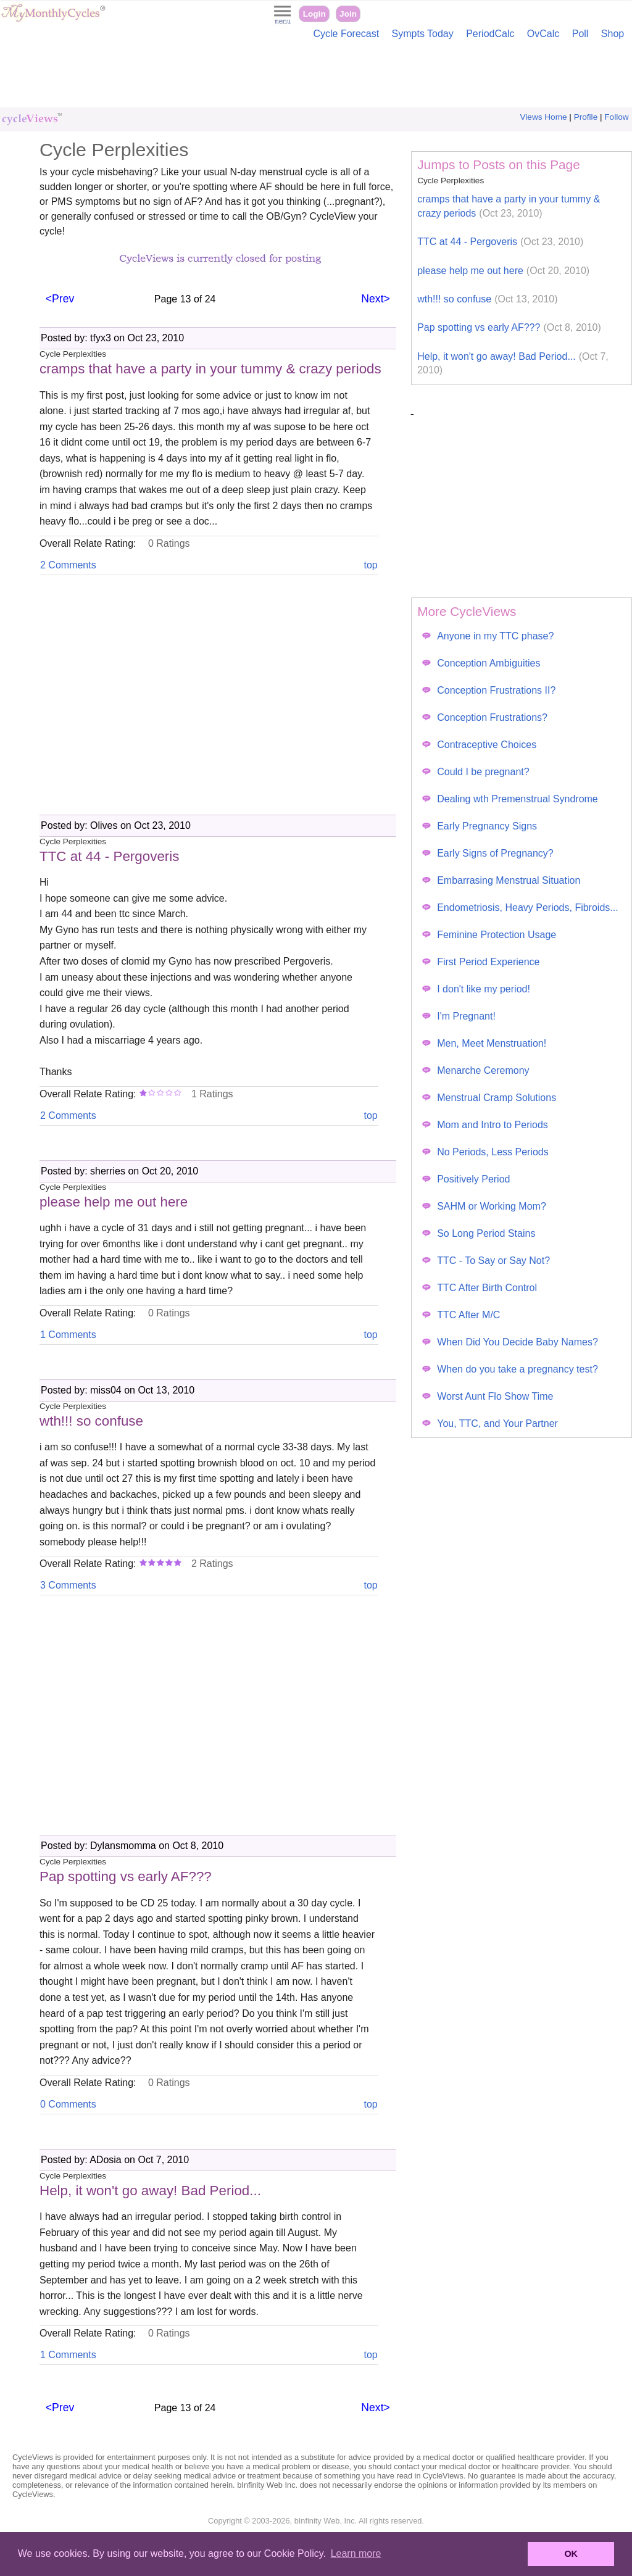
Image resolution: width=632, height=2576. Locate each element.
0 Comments (68, 2104)
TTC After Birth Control (479, 1287)
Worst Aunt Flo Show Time (487, 1396)
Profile (586, 117)
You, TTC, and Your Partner (490, 1423)
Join (348, 14)
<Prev (60, 299)
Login (314, 14)
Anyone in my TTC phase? (488, 636)
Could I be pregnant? (475, 772)
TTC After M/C (461, 1315)
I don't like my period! (476, 989)
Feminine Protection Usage (489, 934)
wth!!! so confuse (487, 299)
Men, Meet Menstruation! (484, 1043)
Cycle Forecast (346, 33)
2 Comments (68, 565)
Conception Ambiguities (481, 663)
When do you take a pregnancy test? (510, 1369)
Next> (375, 299)
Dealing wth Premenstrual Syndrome (510, 799)
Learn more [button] (356, 2553)
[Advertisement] (316, 76)
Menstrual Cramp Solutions (489, 1097)
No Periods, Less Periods (485, 1152)
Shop (612, 33)
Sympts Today (423, 33)
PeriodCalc (490, 33)
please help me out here (503, 270)
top (370, 565)
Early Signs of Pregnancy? (488, 853)
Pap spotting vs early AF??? (509, 327)
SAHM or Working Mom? (484, 1206)
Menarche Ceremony (475, 1070)
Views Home (543, 117)
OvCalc (543, 33)
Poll (580, 33)
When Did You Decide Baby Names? (510, 1342)
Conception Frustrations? (484, 717)
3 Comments (68, 1585)
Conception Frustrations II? (488, 690)
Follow (616, 117)
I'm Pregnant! (459, 1016)
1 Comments (68, 1334)
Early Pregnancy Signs (479, 826)
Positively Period (466, 1179)
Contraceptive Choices (479, 744)
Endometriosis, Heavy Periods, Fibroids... (520, 907)
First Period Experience (480, 962)
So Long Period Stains (478, 1233)
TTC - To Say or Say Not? (486, 1260)
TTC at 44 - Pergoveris (500, 241)
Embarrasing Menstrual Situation (501, 880)
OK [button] (571, 2554)
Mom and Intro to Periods (485, 1125)
